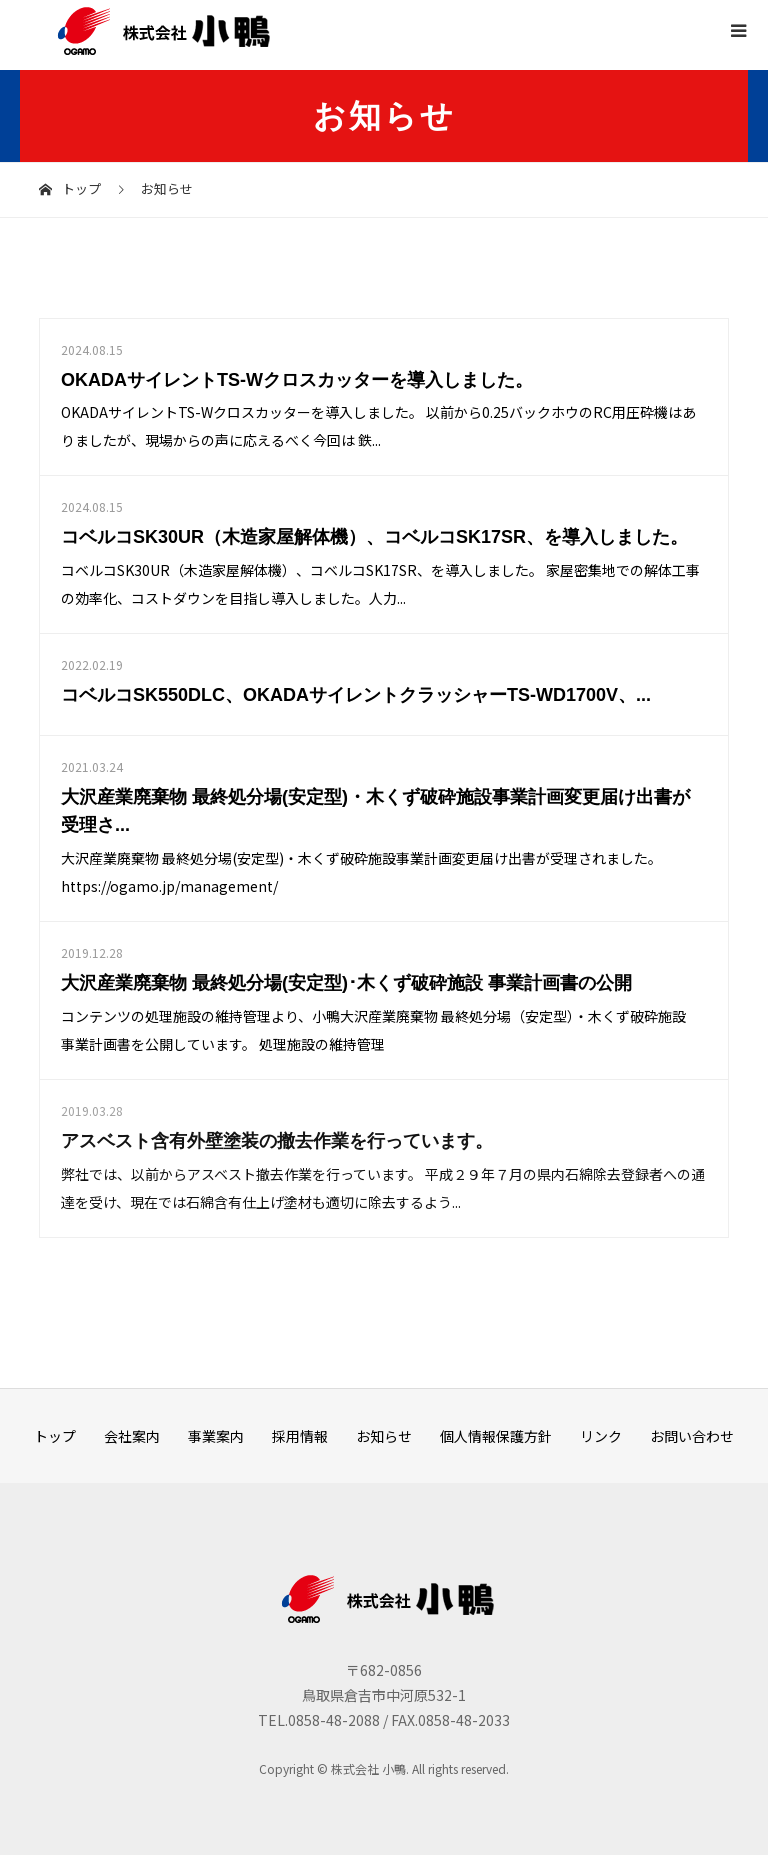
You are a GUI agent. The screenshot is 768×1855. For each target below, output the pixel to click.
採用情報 (300, 1436)
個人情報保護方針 (496, 1436)
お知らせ (384, 1436)
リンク (601, 1436)
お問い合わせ (692, 1436)
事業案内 (216, 1436)
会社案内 (132, 1436)
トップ (55, 1436)
